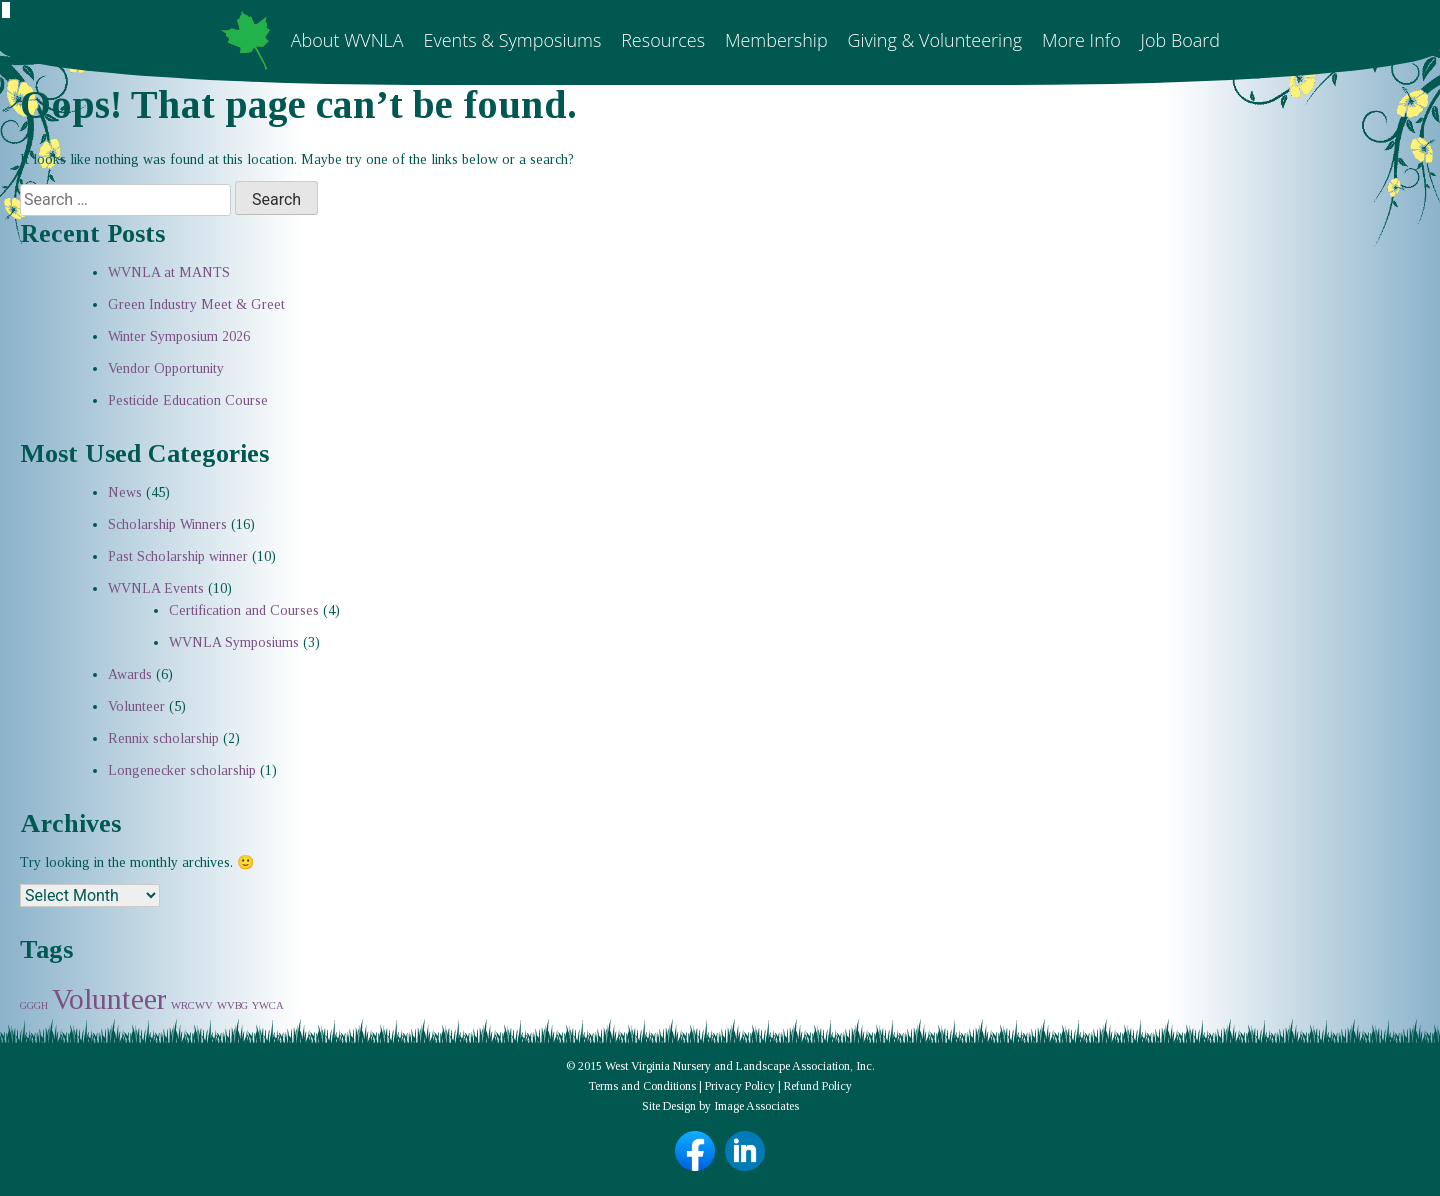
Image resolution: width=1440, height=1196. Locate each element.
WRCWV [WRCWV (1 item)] (192, 1005)
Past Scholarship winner (178, 556)
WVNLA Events (156, 588)
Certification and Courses (244, 610)
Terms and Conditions (642, 1086)
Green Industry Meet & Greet (196, 304)
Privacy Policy (740, 1086)
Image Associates (756, 1106)
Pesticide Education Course (188, 400)
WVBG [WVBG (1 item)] (232, 1005)
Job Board (1180, 40)
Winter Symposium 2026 (179, 336)
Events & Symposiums (512, 40)
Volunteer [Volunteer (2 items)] (109, 999)
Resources (663, 40)
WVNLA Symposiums (234, 642)
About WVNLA (347, 40)
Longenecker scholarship (182, 770)
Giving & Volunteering (934, 40)
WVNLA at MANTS (169, 272)
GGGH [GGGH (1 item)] (34, 1005)
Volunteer (136, 706)
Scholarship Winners (167, 524)
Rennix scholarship (163, 738)
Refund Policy (818, 1086)
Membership (776, 40)
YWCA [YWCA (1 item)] (268, 1005)
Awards (130, 674)
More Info (1081, 40)
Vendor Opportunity (166, 368)
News (125, 492)
